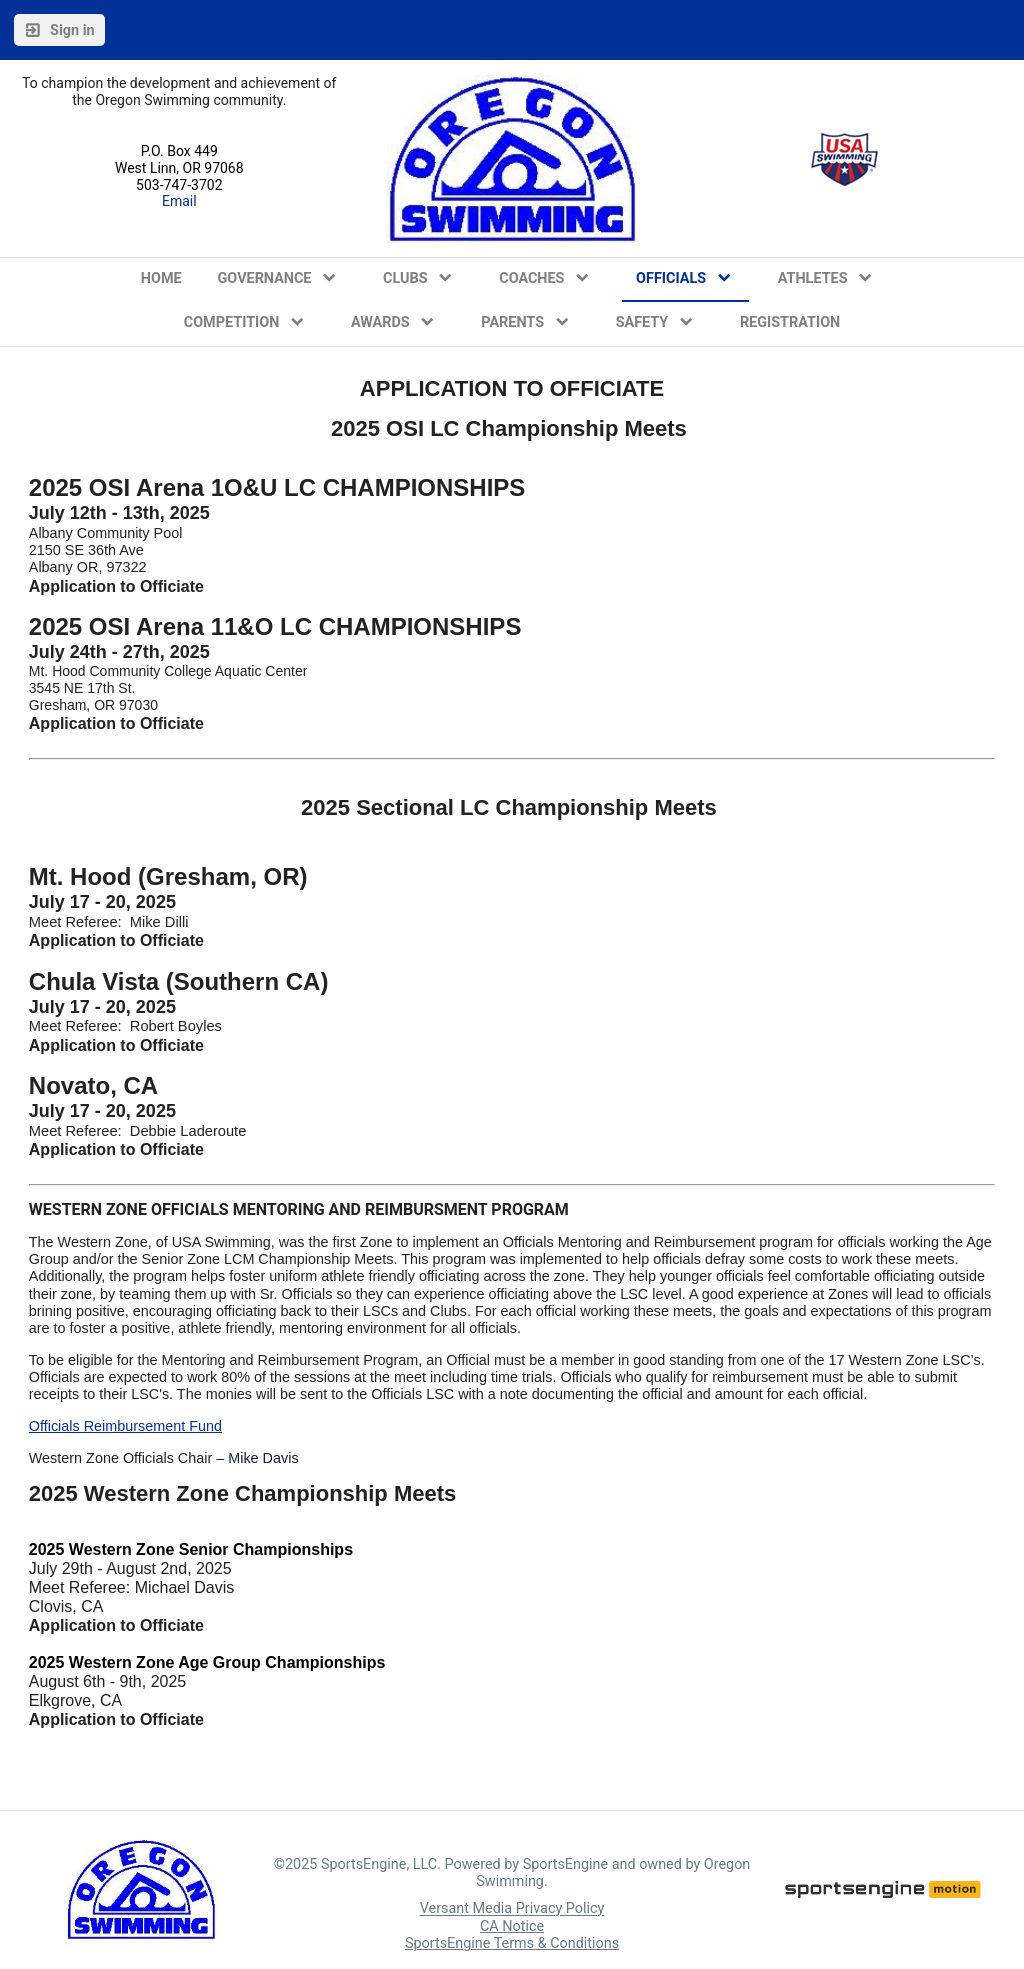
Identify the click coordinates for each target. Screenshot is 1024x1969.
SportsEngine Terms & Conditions (512, 1943)
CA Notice (512, 1926)
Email (179, 201)
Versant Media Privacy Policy (512, 1909)
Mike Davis (263, 1458)
